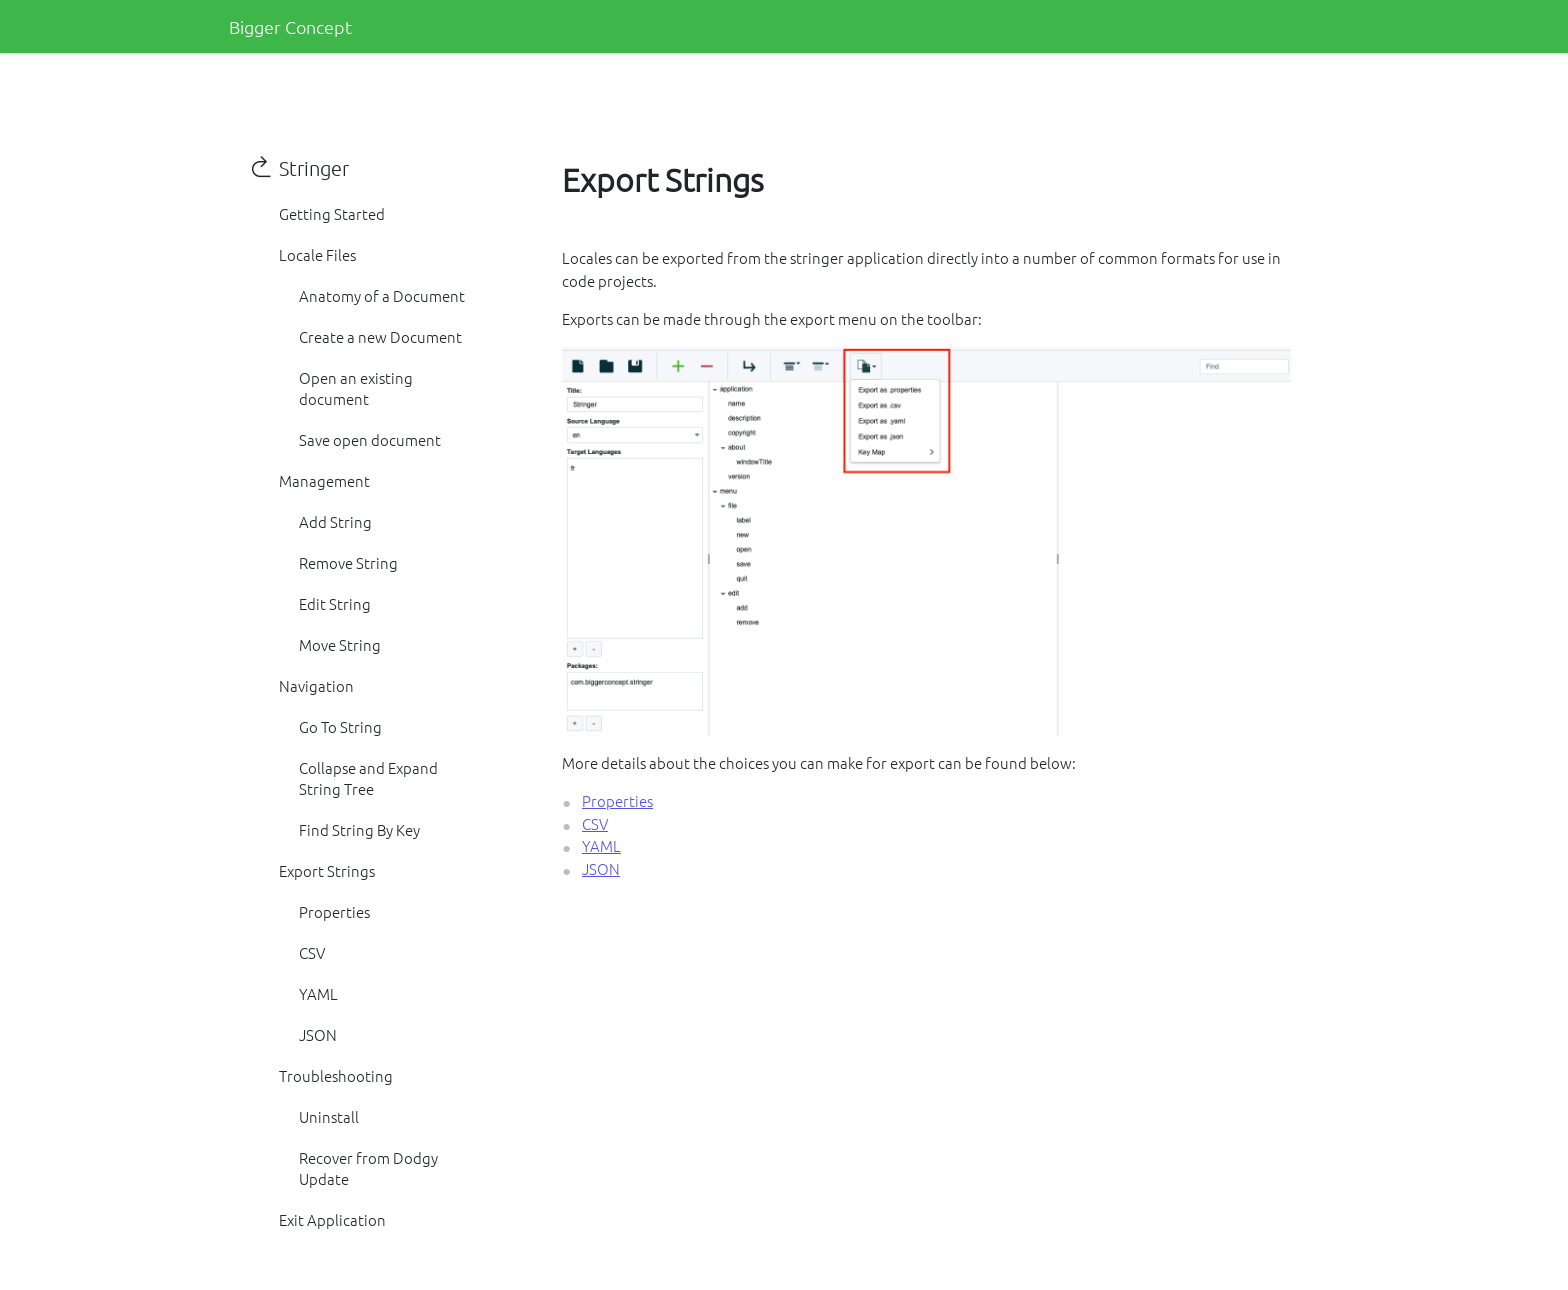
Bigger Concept (290, 26)
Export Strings (327, 870)
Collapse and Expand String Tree (368, 778)
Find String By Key (359, 829)
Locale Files (317, 254)
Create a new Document (380, 336)
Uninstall (329, 1116)
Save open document (370, 439)
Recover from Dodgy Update (368, 1168)
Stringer (314, 168)
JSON (318, 1034)
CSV (312, 952)
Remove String (348, 562)
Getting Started (332, 213)
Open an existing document (356, 388)
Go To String (340, 726)
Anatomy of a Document (382, 295)
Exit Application (332, 1219)
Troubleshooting (336, 1075)
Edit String (335, 603)
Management (324, 480)
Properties (334, 911)
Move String (340, 644)
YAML (318, 993)
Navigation (316, 685)
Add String (335, 521)
